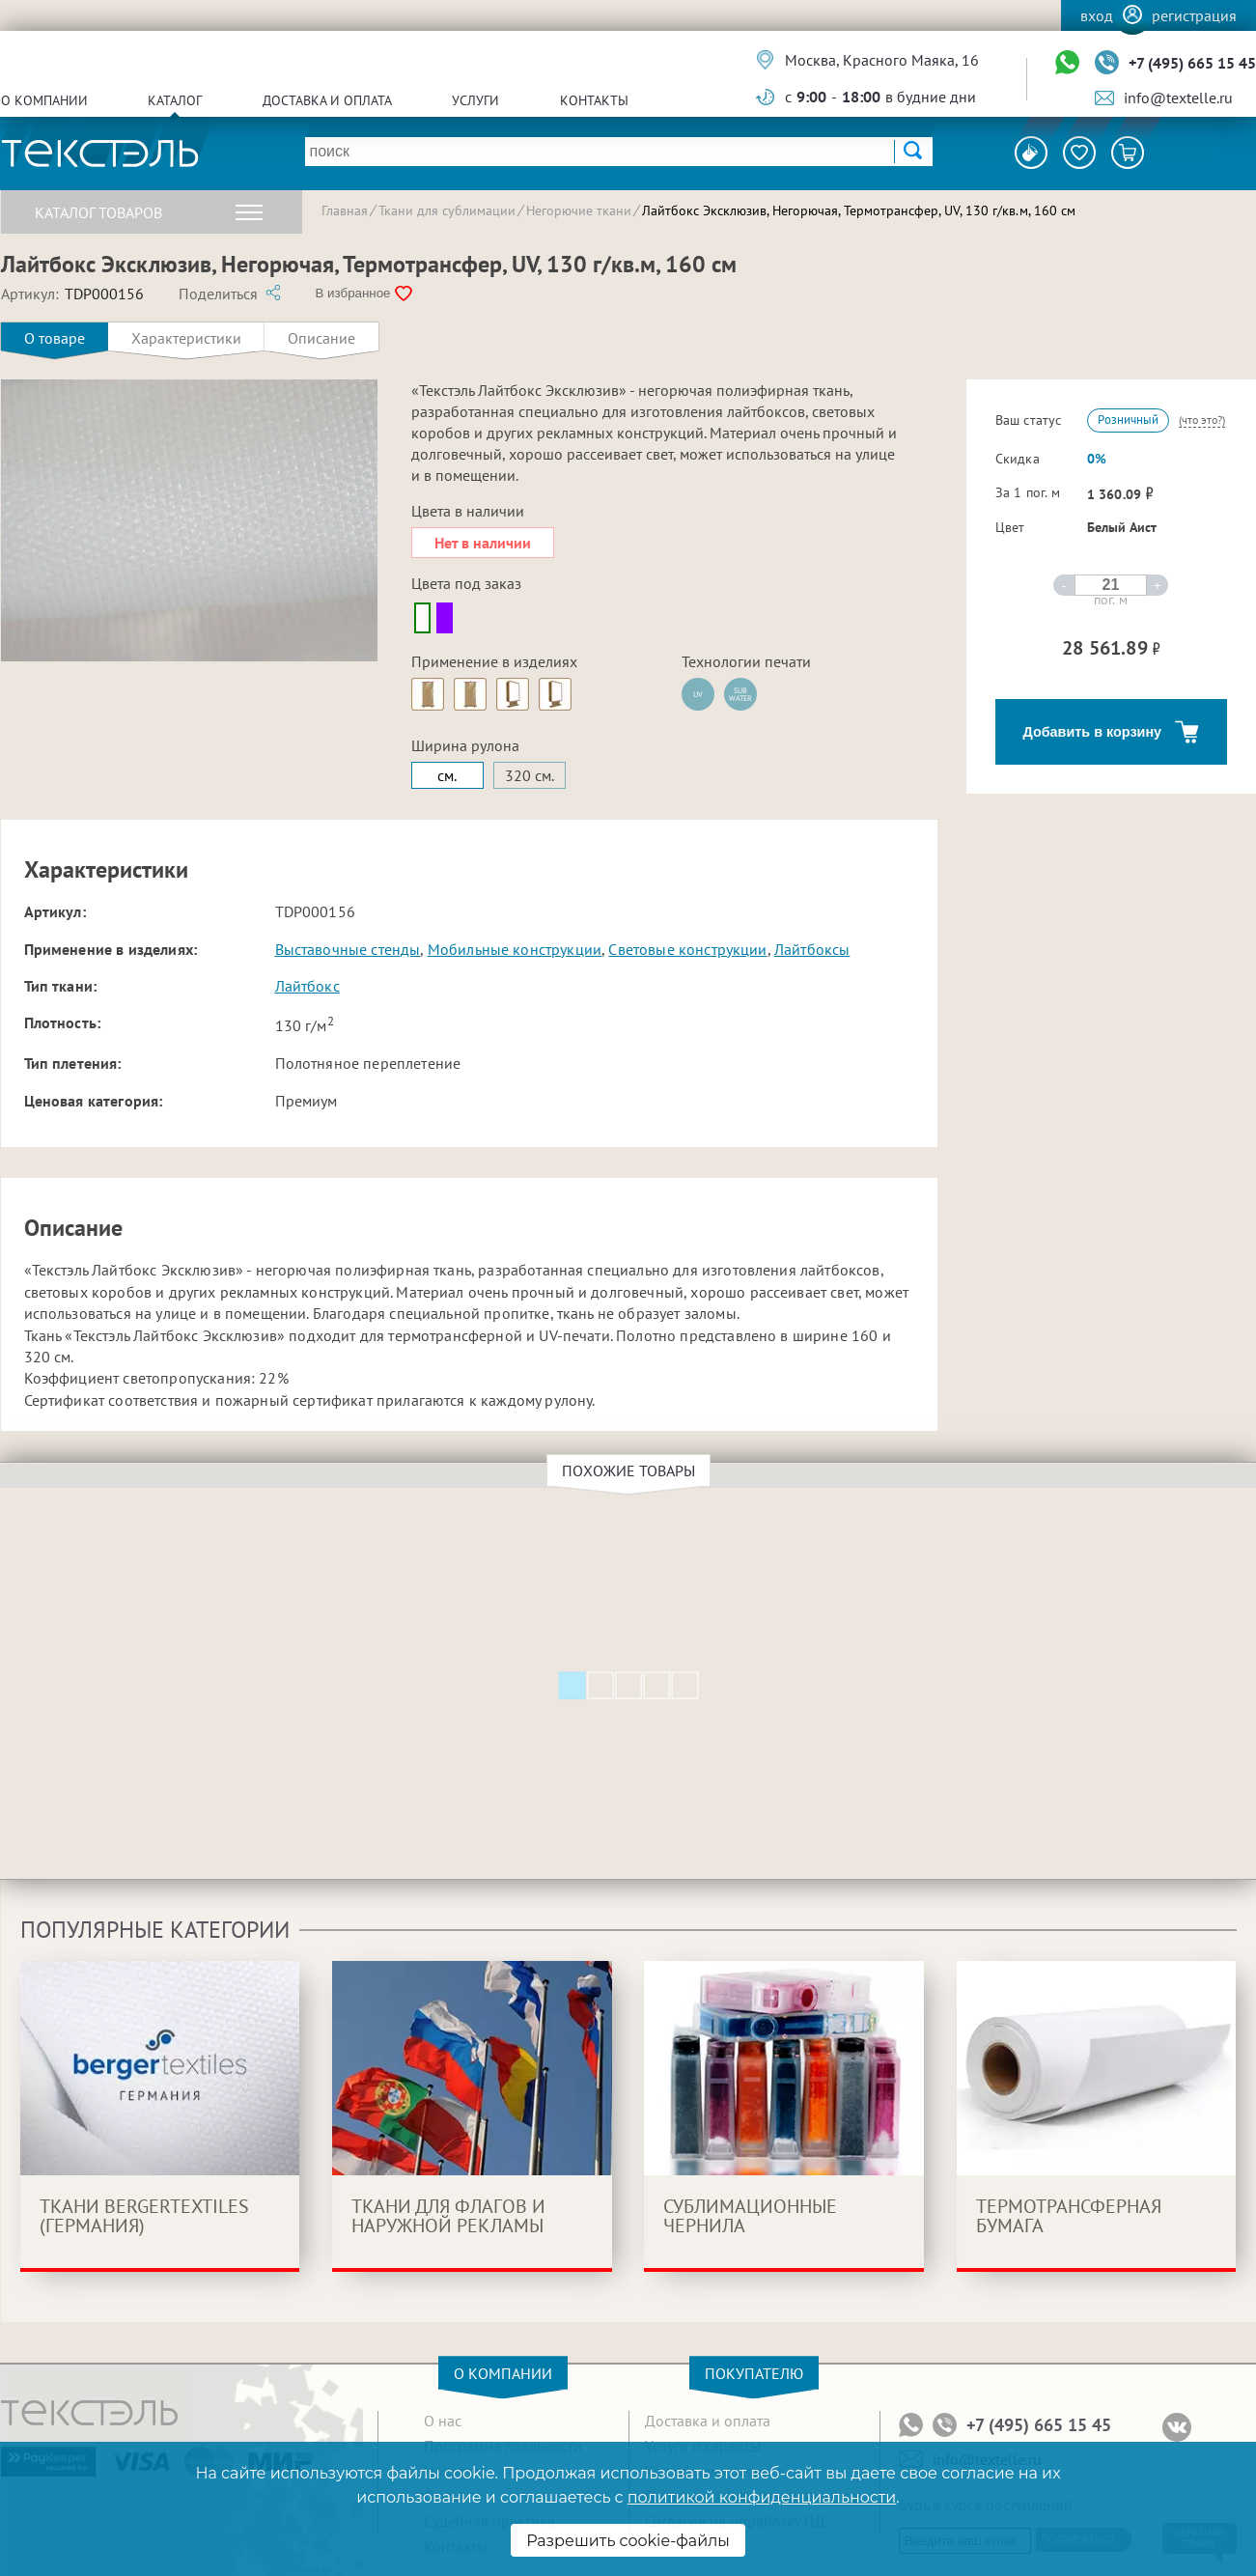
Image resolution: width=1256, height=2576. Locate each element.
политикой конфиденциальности (762, 2497)
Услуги (475, 100)
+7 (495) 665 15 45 (1192, 62)
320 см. (529, 775)
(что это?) (1202, 419)
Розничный (1128, 419)
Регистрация (1194, 15)
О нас (442, 2420)
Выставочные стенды (348, 949)
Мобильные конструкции (514, 949)
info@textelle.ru (1178, 97)
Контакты (594, 100)
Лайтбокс (307, 985)
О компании (44, 100)
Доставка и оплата (327, 100)
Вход (1096, 15)
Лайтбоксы (812, 949)
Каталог (175, 100)
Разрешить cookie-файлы (628, 2541)
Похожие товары (631, 1470)
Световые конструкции (687, 949)
